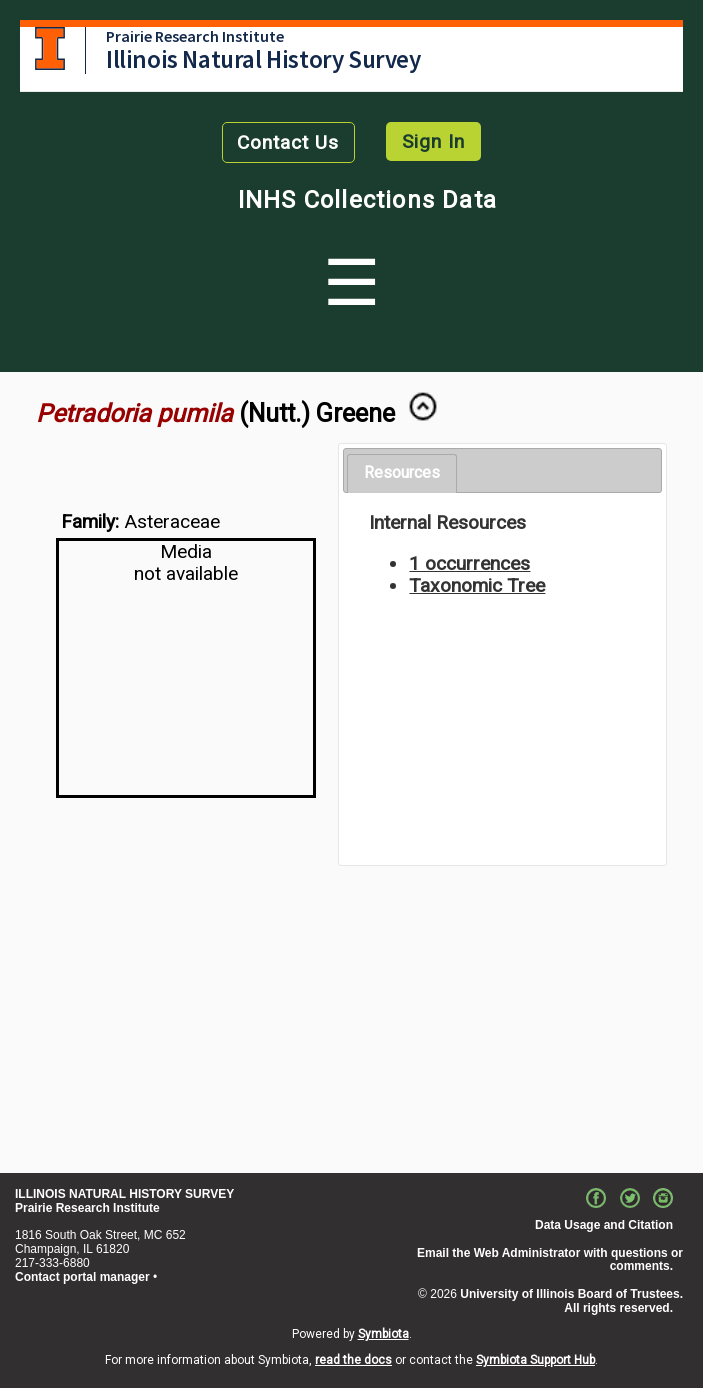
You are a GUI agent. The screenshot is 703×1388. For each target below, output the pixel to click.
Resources (402, 472)
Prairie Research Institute (195, 36)
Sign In (433, 141)
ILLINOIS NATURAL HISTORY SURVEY (124, 1194)
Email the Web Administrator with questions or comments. (550, 1260)
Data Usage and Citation (604, 1225)
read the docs (353, 1360)
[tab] (402, 473)
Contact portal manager (82, 1277)
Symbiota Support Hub (535, 1360)
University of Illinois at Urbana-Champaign (50, 48)
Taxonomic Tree (477, 585)
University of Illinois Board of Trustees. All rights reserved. (571, 1301)
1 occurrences (469, 563)
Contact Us (288, 142)
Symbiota (383, 1334)
